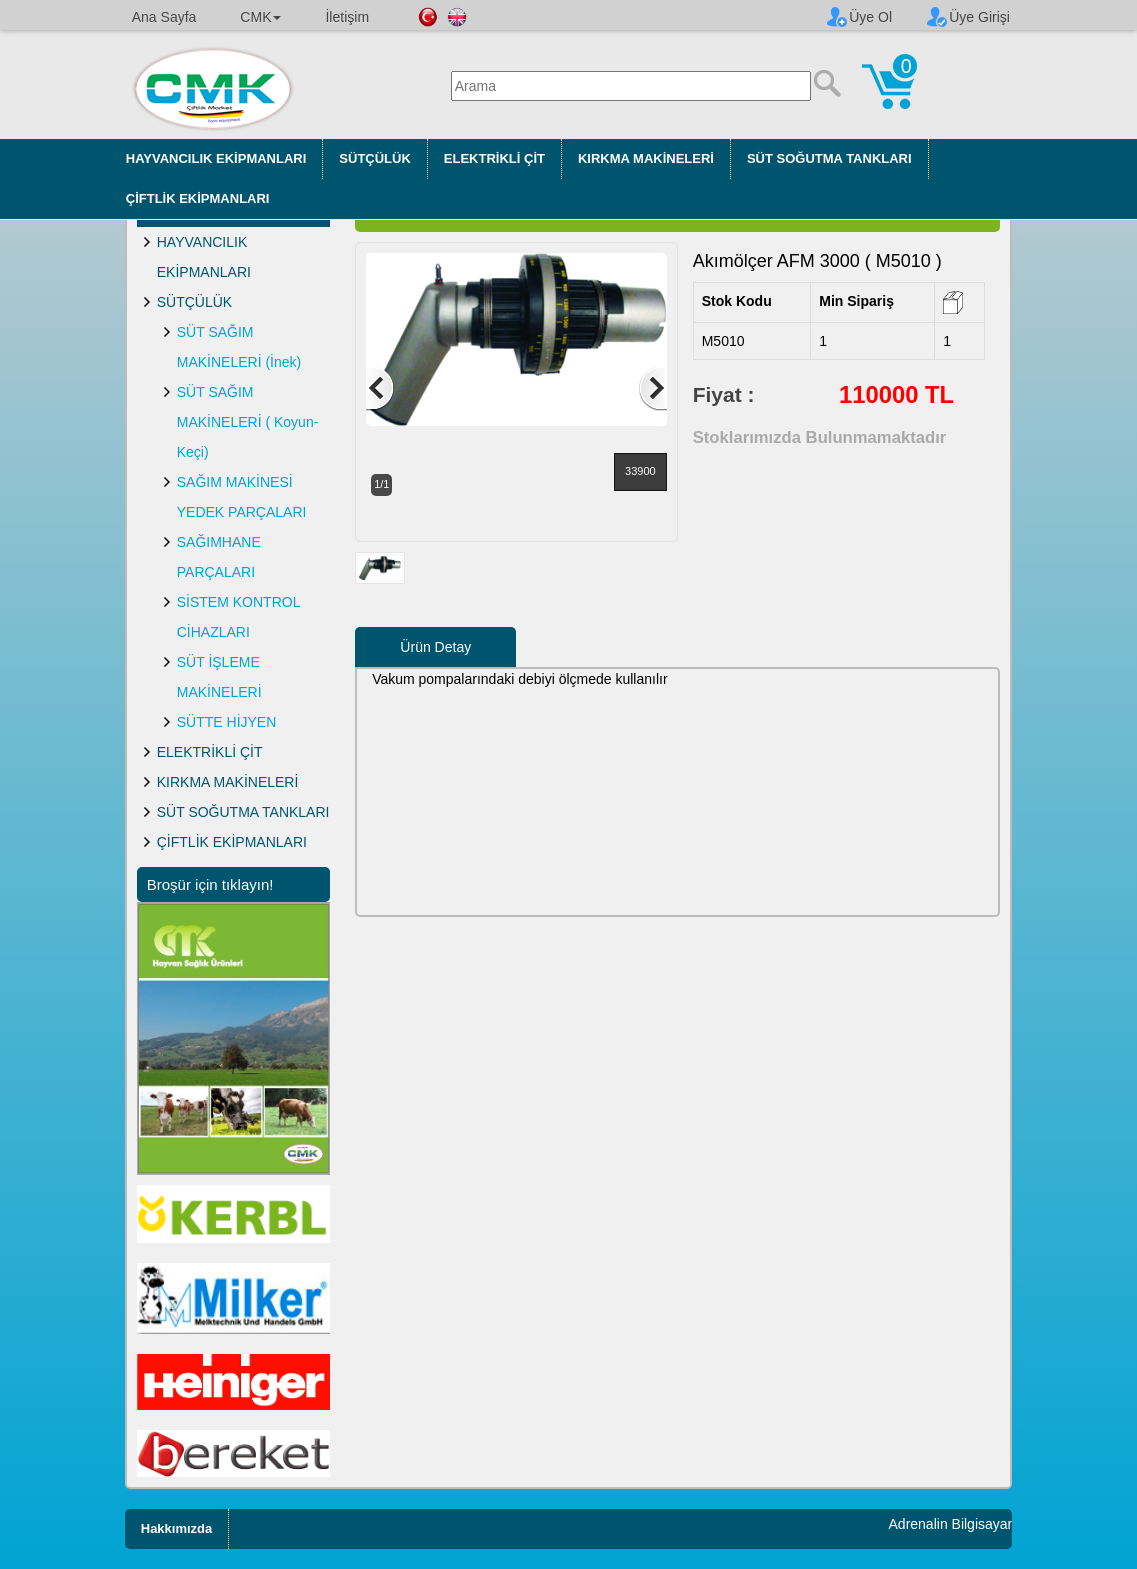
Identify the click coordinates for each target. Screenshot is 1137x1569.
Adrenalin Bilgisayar (951, 1524)
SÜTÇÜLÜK (375, 158)
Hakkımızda (177, 1528)
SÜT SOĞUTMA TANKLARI (829, 158)
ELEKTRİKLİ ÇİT (494, 158)
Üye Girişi (979, 17)
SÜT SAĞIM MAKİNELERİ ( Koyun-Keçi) (248, 422)
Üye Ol (870, 17)
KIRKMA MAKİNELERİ (646, 158)
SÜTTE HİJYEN (227, 722)
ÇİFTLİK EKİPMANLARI (198, 198)
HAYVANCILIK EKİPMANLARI (216, 158)
